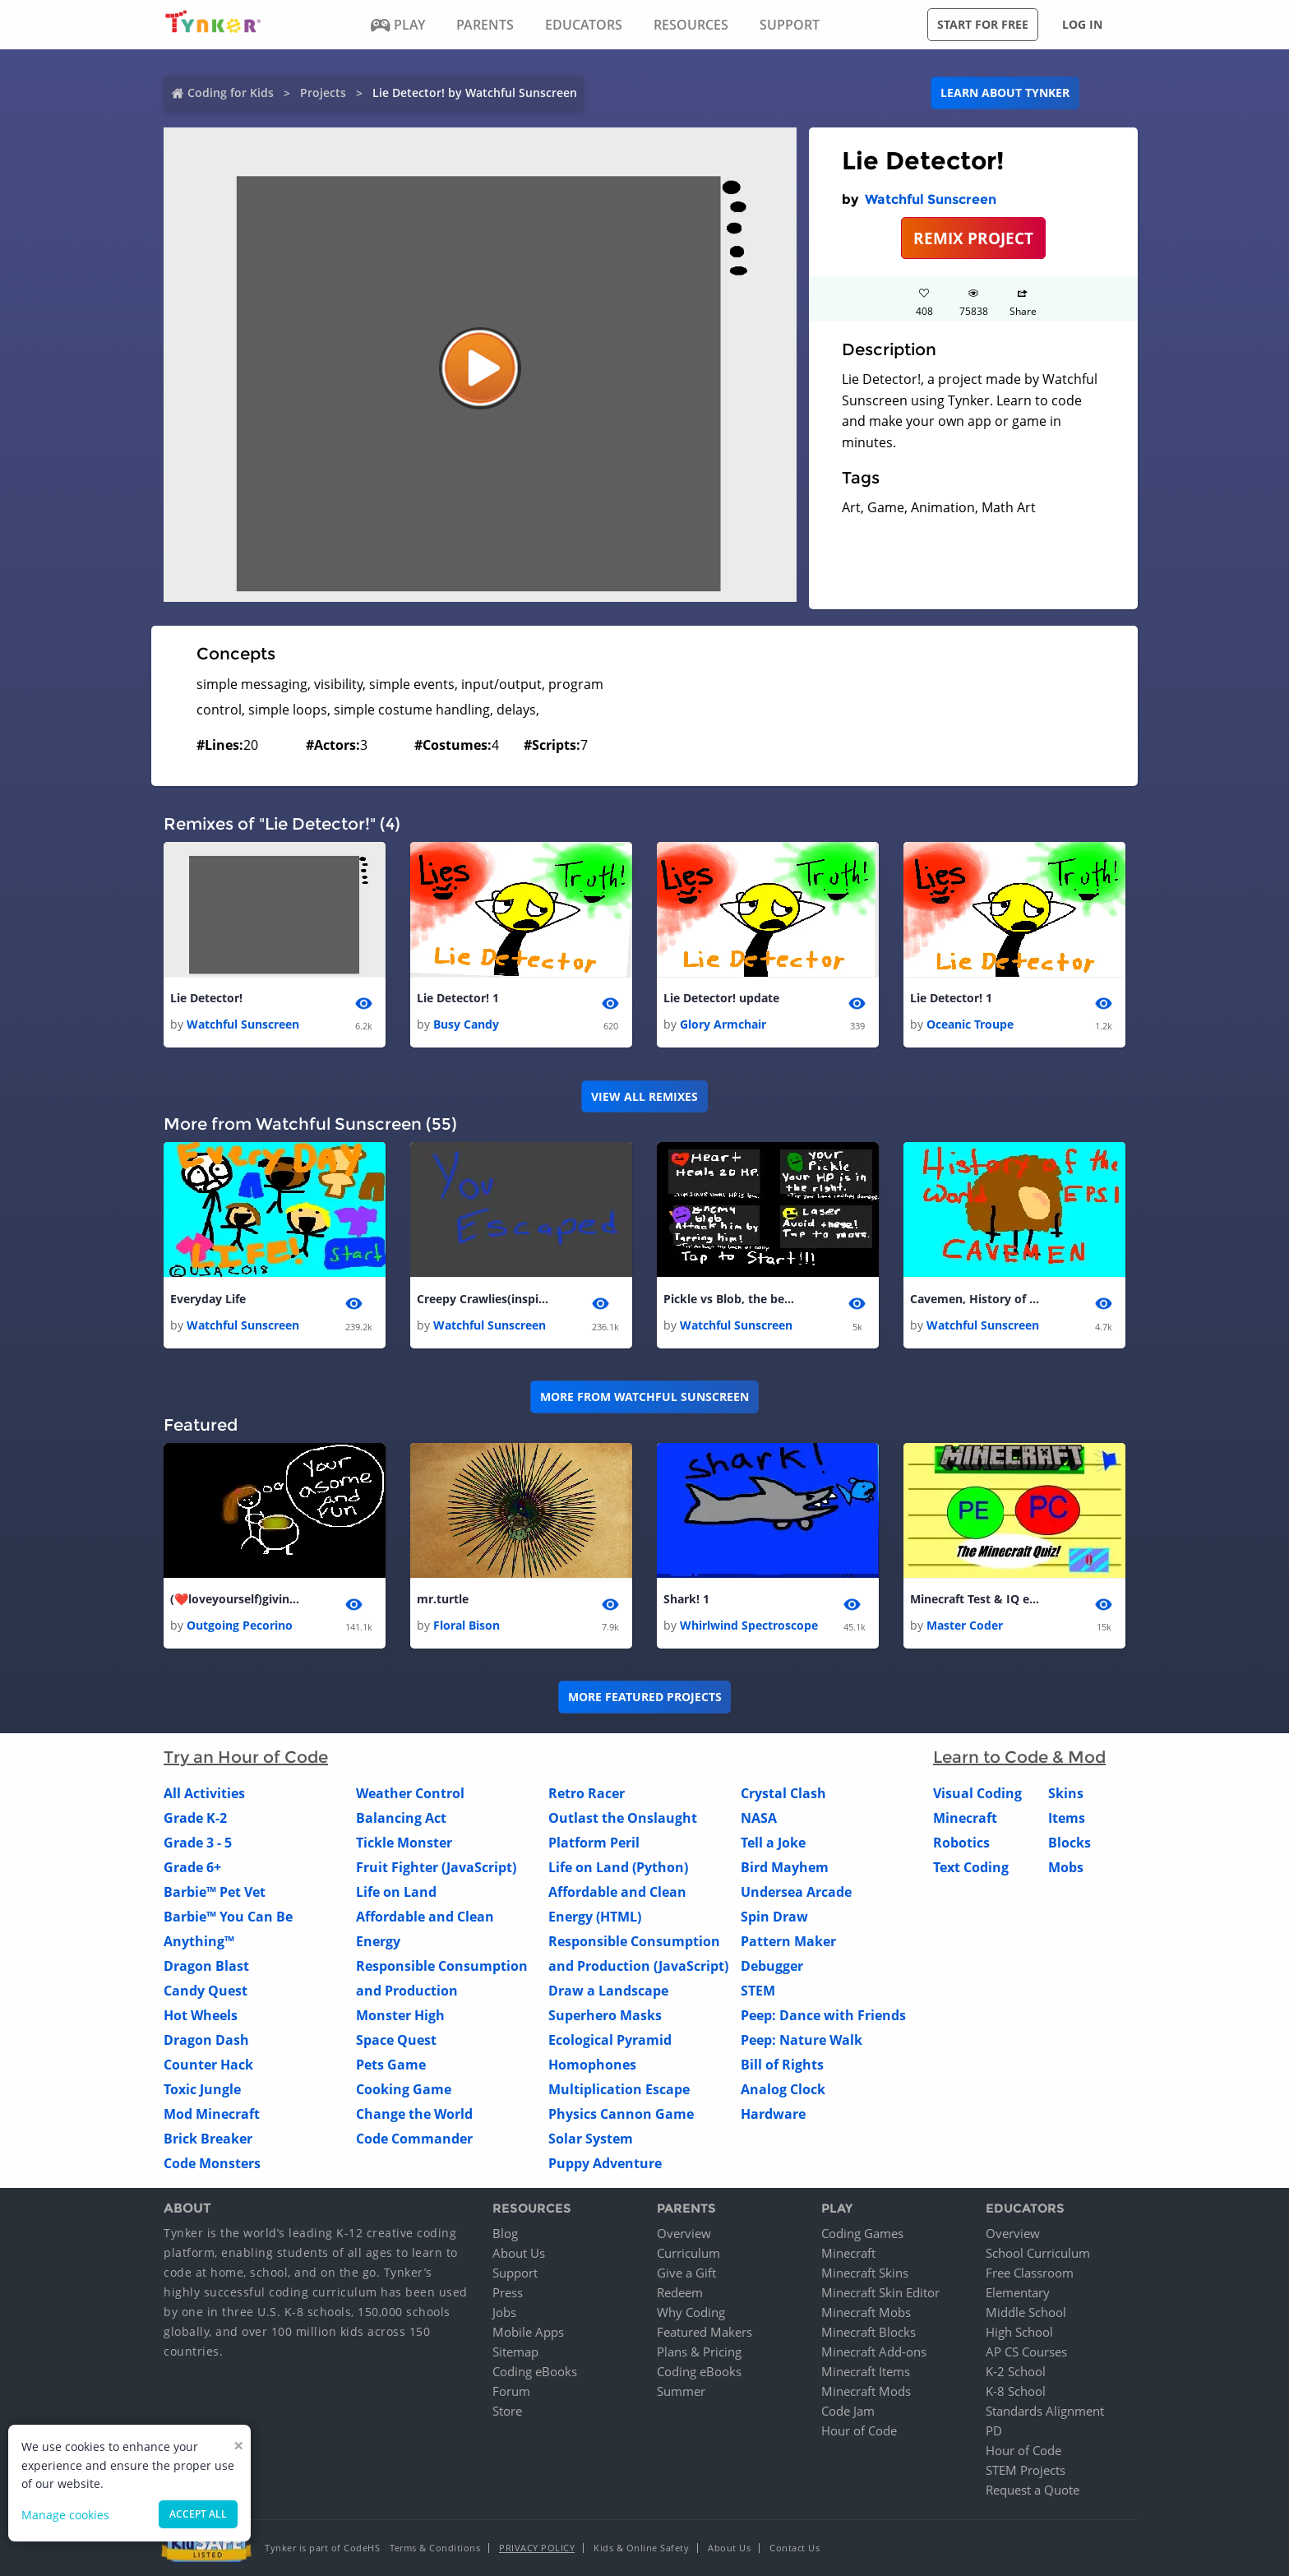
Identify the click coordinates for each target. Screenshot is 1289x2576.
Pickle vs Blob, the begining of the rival (729, 1298)
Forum (511, 2391)
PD (994, 2430)
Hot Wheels (201, 2016)
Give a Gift (686, 2272)
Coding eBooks (534, 2371)
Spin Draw (774, 1917)
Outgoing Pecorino (240, 1626)
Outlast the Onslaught (622, 1819)
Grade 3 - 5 (198, 1843)
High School (1019, 2332)
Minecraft (965, 1819)
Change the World (414, 2115)
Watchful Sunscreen (930, 199)
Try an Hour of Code (246, 1758)
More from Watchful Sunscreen (644, 1396)
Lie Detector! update (721, 998)
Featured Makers (704, 2332)
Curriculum (688, 2253)
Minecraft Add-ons (873, 2351)
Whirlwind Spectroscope (749, 1626)
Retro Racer (586, 1794)
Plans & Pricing (699, 2351)
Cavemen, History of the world (976, 1298)
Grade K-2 (195, 1819)
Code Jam (848, 2411)
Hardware (773, 2115)
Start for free (982, 24)
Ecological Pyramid (610, 2041)
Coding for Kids (230, 92)
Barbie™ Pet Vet (215, 1893)
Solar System (590, 2139)
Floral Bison (466, 1626)
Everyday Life (208, 1298)
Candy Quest (205, 1991)
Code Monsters (212, 2164)
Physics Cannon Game (621, 2115)
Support (515, 2272)
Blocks (1069, 1843)
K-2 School (1016, 2371)
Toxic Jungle (202, 2090)
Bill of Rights (782, 2065)
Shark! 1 (686, 1599)
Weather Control (410, 1794)
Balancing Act (401, 1819)
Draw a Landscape (608, 1991)
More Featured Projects (645, 1697)
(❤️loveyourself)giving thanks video (236, 1599)
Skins (1065, 1794)
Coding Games (862, 2233)
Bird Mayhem (785, 1868)
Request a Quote (1032, 2489)
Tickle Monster (404, 1843)
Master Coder (964, 1626)
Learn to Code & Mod (1019, 1758)
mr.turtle (443, 1599)
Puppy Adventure (605, 2164)
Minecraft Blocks (868, 2332)
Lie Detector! (206, 998)
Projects (323, 92)
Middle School (1026, 2312)
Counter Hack (208, 2065)
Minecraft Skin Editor (880, 2292)
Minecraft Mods (866, 2391)
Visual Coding (977, 1794)
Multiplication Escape (619, 2090)
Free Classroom (1030, 2272)
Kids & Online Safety (641, 2547)
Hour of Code (859, 2430)
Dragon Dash (206, 2041)
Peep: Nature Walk (801, 2041)
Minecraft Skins (864, 2272)
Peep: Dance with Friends (823, 2016)
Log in (1082, 24)
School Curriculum (1038, 2253)
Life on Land (396, 1893)
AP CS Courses (1026, 2351)
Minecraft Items (865, 2371)
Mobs (1065, 1868)
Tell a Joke (773, 1843)
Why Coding (691, 2312)
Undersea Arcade (796, 1893)
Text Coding (971, 1868)
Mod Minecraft (212, 2115)
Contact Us (794, 2547)
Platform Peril (594, 1843)
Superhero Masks (605, 2016)
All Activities (204, 1794)
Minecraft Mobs (866, 2312)
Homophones (592, 2065)
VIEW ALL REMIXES (644, 1096)
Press (507, 2292)
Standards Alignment (1045, 2411)
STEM (758, 1991)
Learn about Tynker (1005, 92)
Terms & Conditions (435, 2547)
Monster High (400, 2016)
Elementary (1018, 2292)
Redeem (680, 2292)
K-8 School (1016, 2391)
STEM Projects (1025, 2470)
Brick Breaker (208, 2139)
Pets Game (391, 2065)
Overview (684, 2233)
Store (507, 2411)
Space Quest (396, 2041)
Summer (681, 2391)
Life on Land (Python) (618, 1868)
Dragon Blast (206, 1967)
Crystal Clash (783, 1794)
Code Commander (414, 2139)
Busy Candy (466, 1024)
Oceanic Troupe (970, 1024)
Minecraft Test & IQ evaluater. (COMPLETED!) (976, 1599)
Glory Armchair (723, 1024)
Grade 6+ (192, 1868)
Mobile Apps (528, 2332)
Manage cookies (65, 2515)
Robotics (961, 1843)
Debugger (772, 1967)
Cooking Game (403, 2090)
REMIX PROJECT (973, 238)
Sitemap (515, 2351)
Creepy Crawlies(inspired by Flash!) (482, 1298)
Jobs (504, 2312)
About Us (518, 2253)
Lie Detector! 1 (458, 998)
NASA (759, 1819)
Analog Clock (783, 2090)
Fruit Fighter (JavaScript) (436, 1868)
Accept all (198, 2514)
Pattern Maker (788, 1942)
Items (1066, 1819)
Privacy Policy (537, 2547)
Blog (505, 2233)
